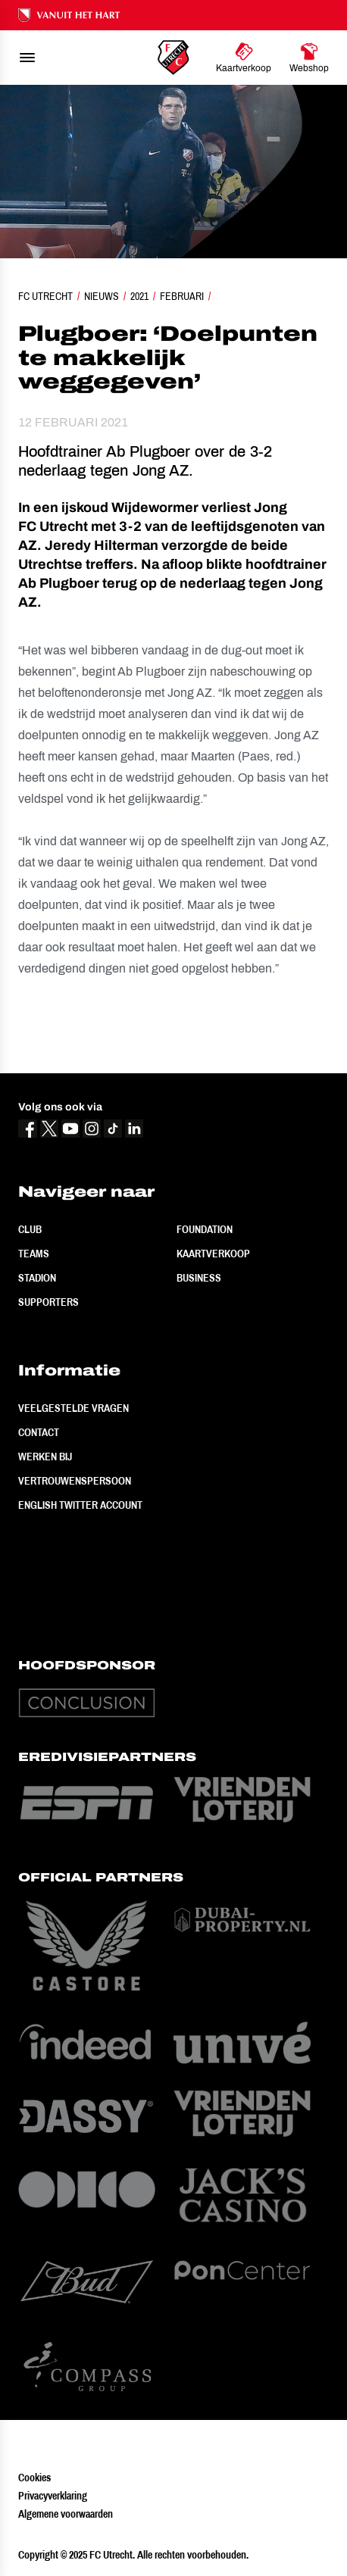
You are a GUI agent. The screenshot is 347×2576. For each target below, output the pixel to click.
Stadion (37, 1278)
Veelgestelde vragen (73, 1408)
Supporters (48, 1302)
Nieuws (101, 296)
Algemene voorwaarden (65, 2514)
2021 (139, 296)
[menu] (27, 57)
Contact (38, 1432)
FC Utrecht (45, 296)
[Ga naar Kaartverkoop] (243, 57)
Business (199, 1278)
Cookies (34, 2477)
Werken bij (45, 1456)
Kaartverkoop (213, 1253)
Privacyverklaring (52, 2496)
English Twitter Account (80, 1505)
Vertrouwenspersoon (74, 1481)
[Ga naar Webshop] (309, 57)
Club (30, 1229)
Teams (33, 1253)
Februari (182, 296)
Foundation (205, 1229)
